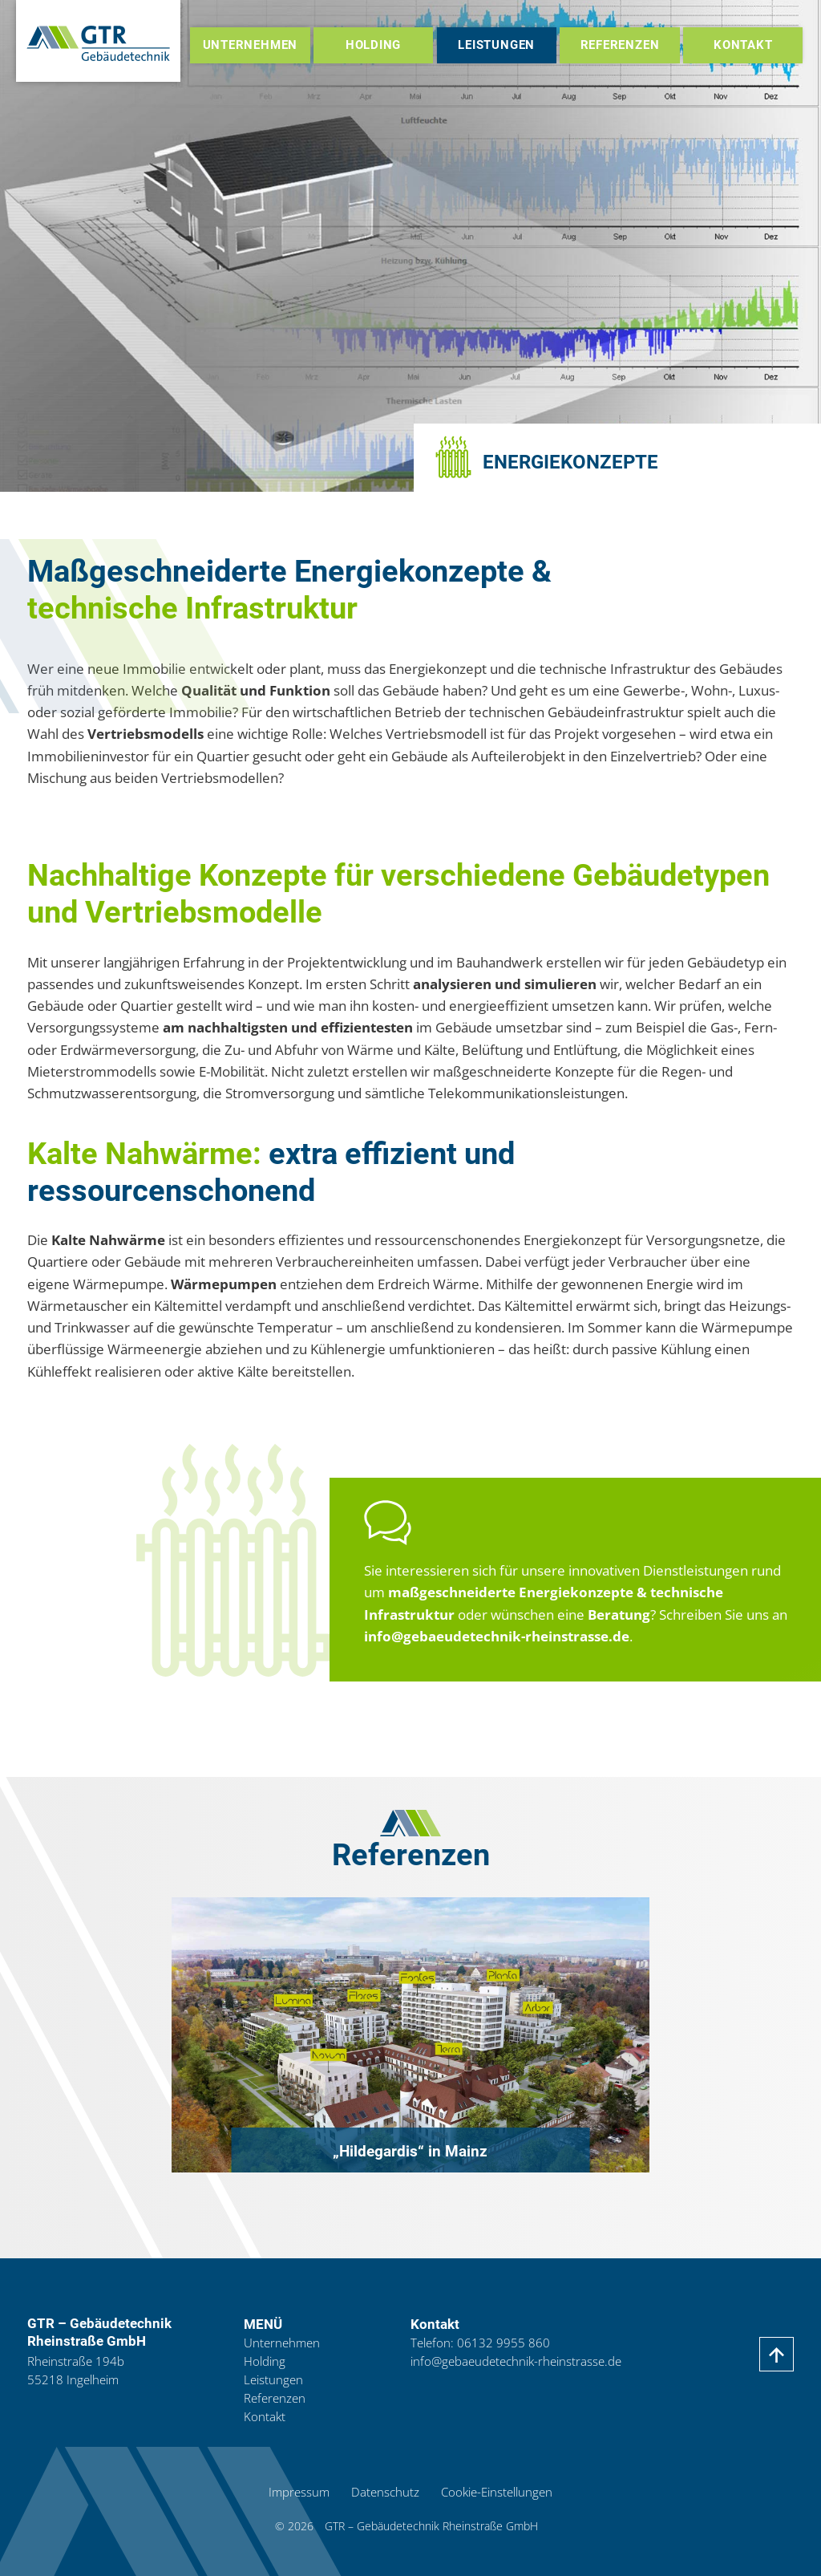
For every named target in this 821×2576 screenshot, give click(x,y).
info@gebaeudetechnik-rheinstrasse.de (496, 1636)
